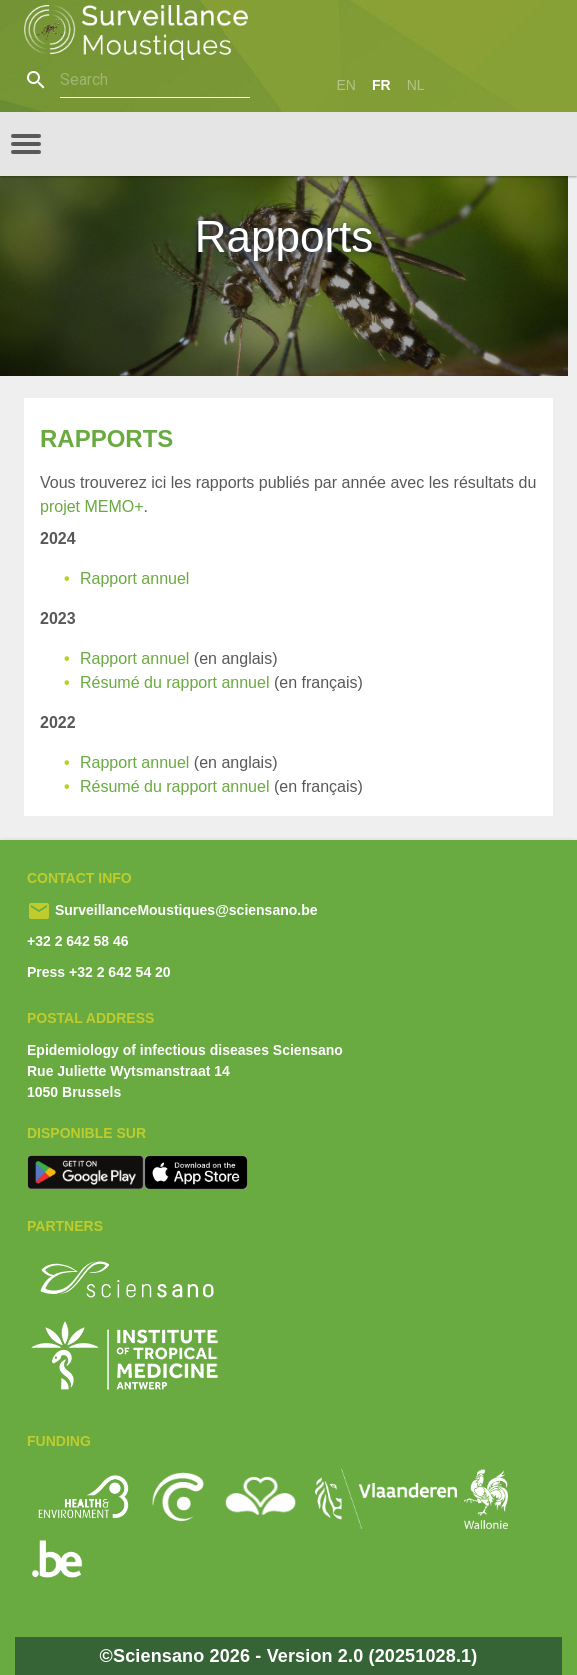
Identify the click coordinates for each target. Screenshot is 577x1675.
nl (416, 85)
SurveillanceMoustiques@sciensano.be (184, 910)
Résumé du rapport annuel (177, 682)
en (346, 85)
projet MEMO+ (92, 506)
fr (381, 85)
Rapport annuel (137, 578)
